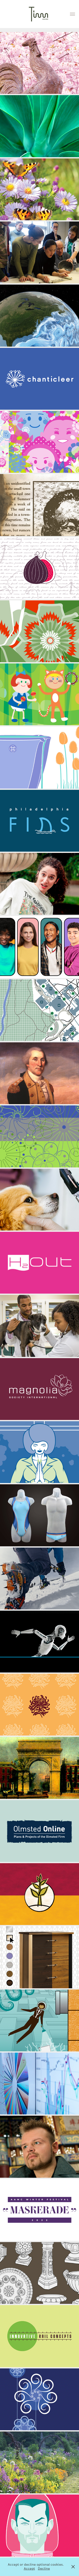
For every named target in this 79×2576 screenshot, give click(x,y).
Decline (44, 2569)
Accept (29, 2569)
